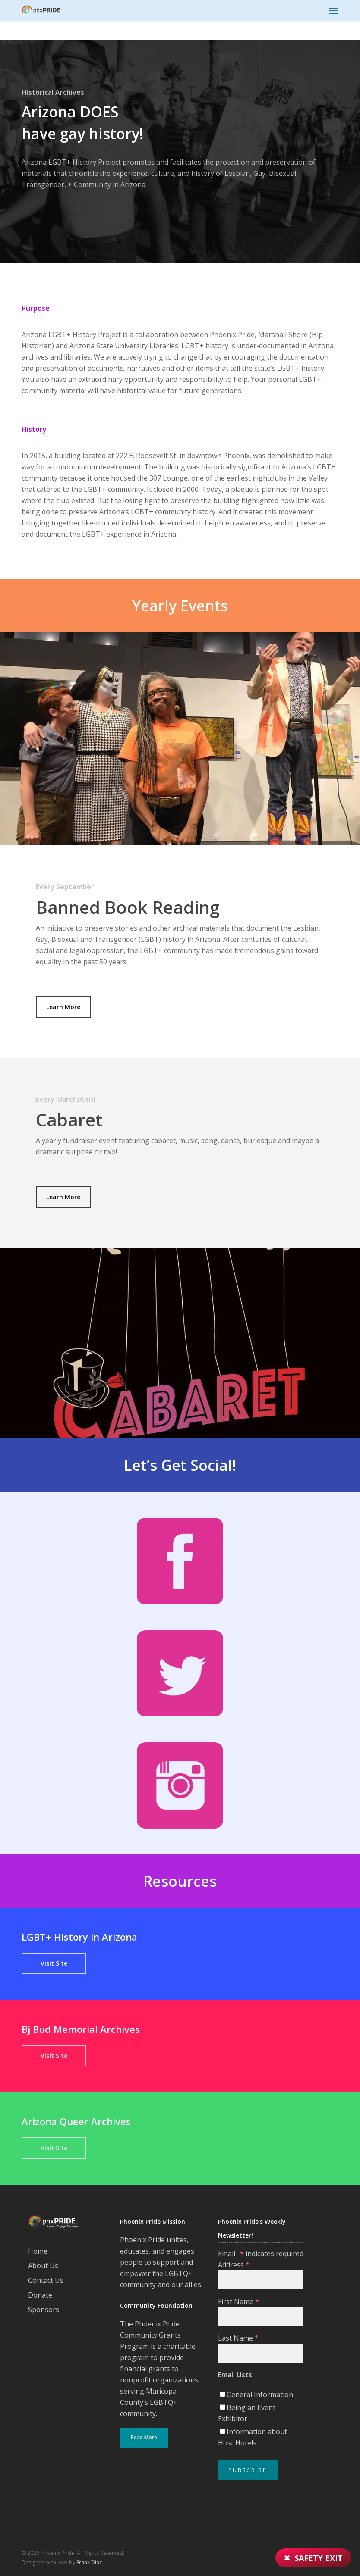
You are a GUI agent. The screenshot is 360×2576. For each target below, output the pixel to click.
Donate (40, 2295)
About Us (43, 2265)
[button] (333, 10)
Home (37, 2251)
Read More (144, 2437)
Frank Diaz (89, 2562)
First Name (238, 2301)
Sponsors (43, 2309)
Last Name (238, 2338)
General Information (260, 2394)
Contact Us (45, 2280)
